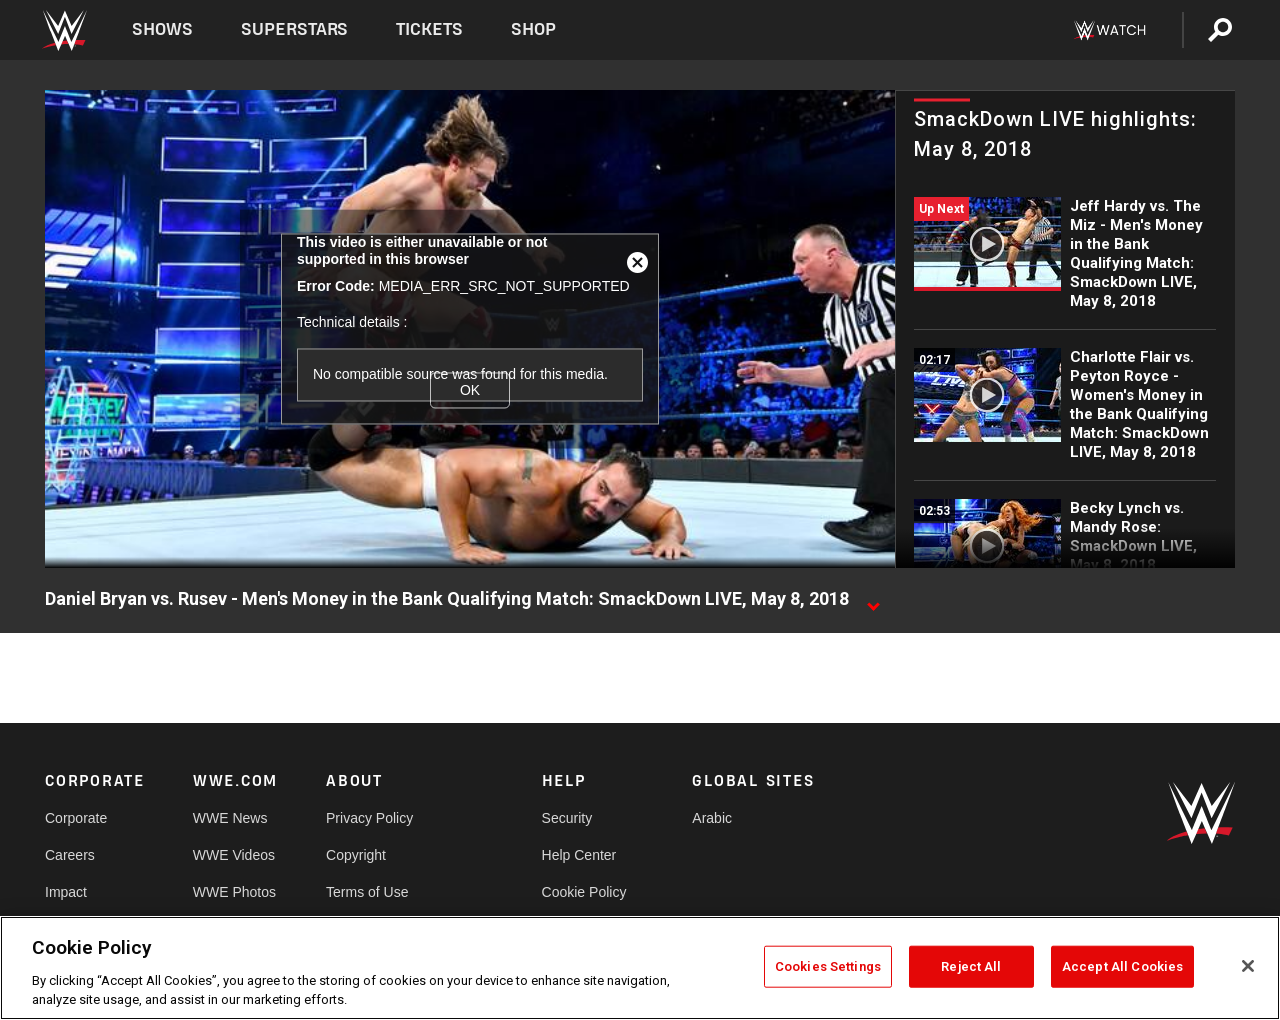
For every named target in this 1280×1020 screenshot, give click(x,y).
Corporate (76, 818)
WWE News (230, 818)
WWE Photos (234, 892)
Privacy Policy (369, 818)
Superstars (295, 29)
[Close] (1248, 966)
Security (567, 818)
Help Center (579, 855)
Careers (70, 855)
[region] (640, 968)
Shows (162, 29)
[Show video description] (873, 600)
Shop (533, 29)
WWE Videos (234, 855)
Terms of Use (367, 892)
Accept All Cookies (1122, 966)
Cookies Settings (828, 966)
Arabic (712, 818)
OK (470, 390)
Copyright (356, 855)
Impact (66, 892)
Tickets (429, 29)
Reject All (971, 966)
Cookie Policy (584, 892)
